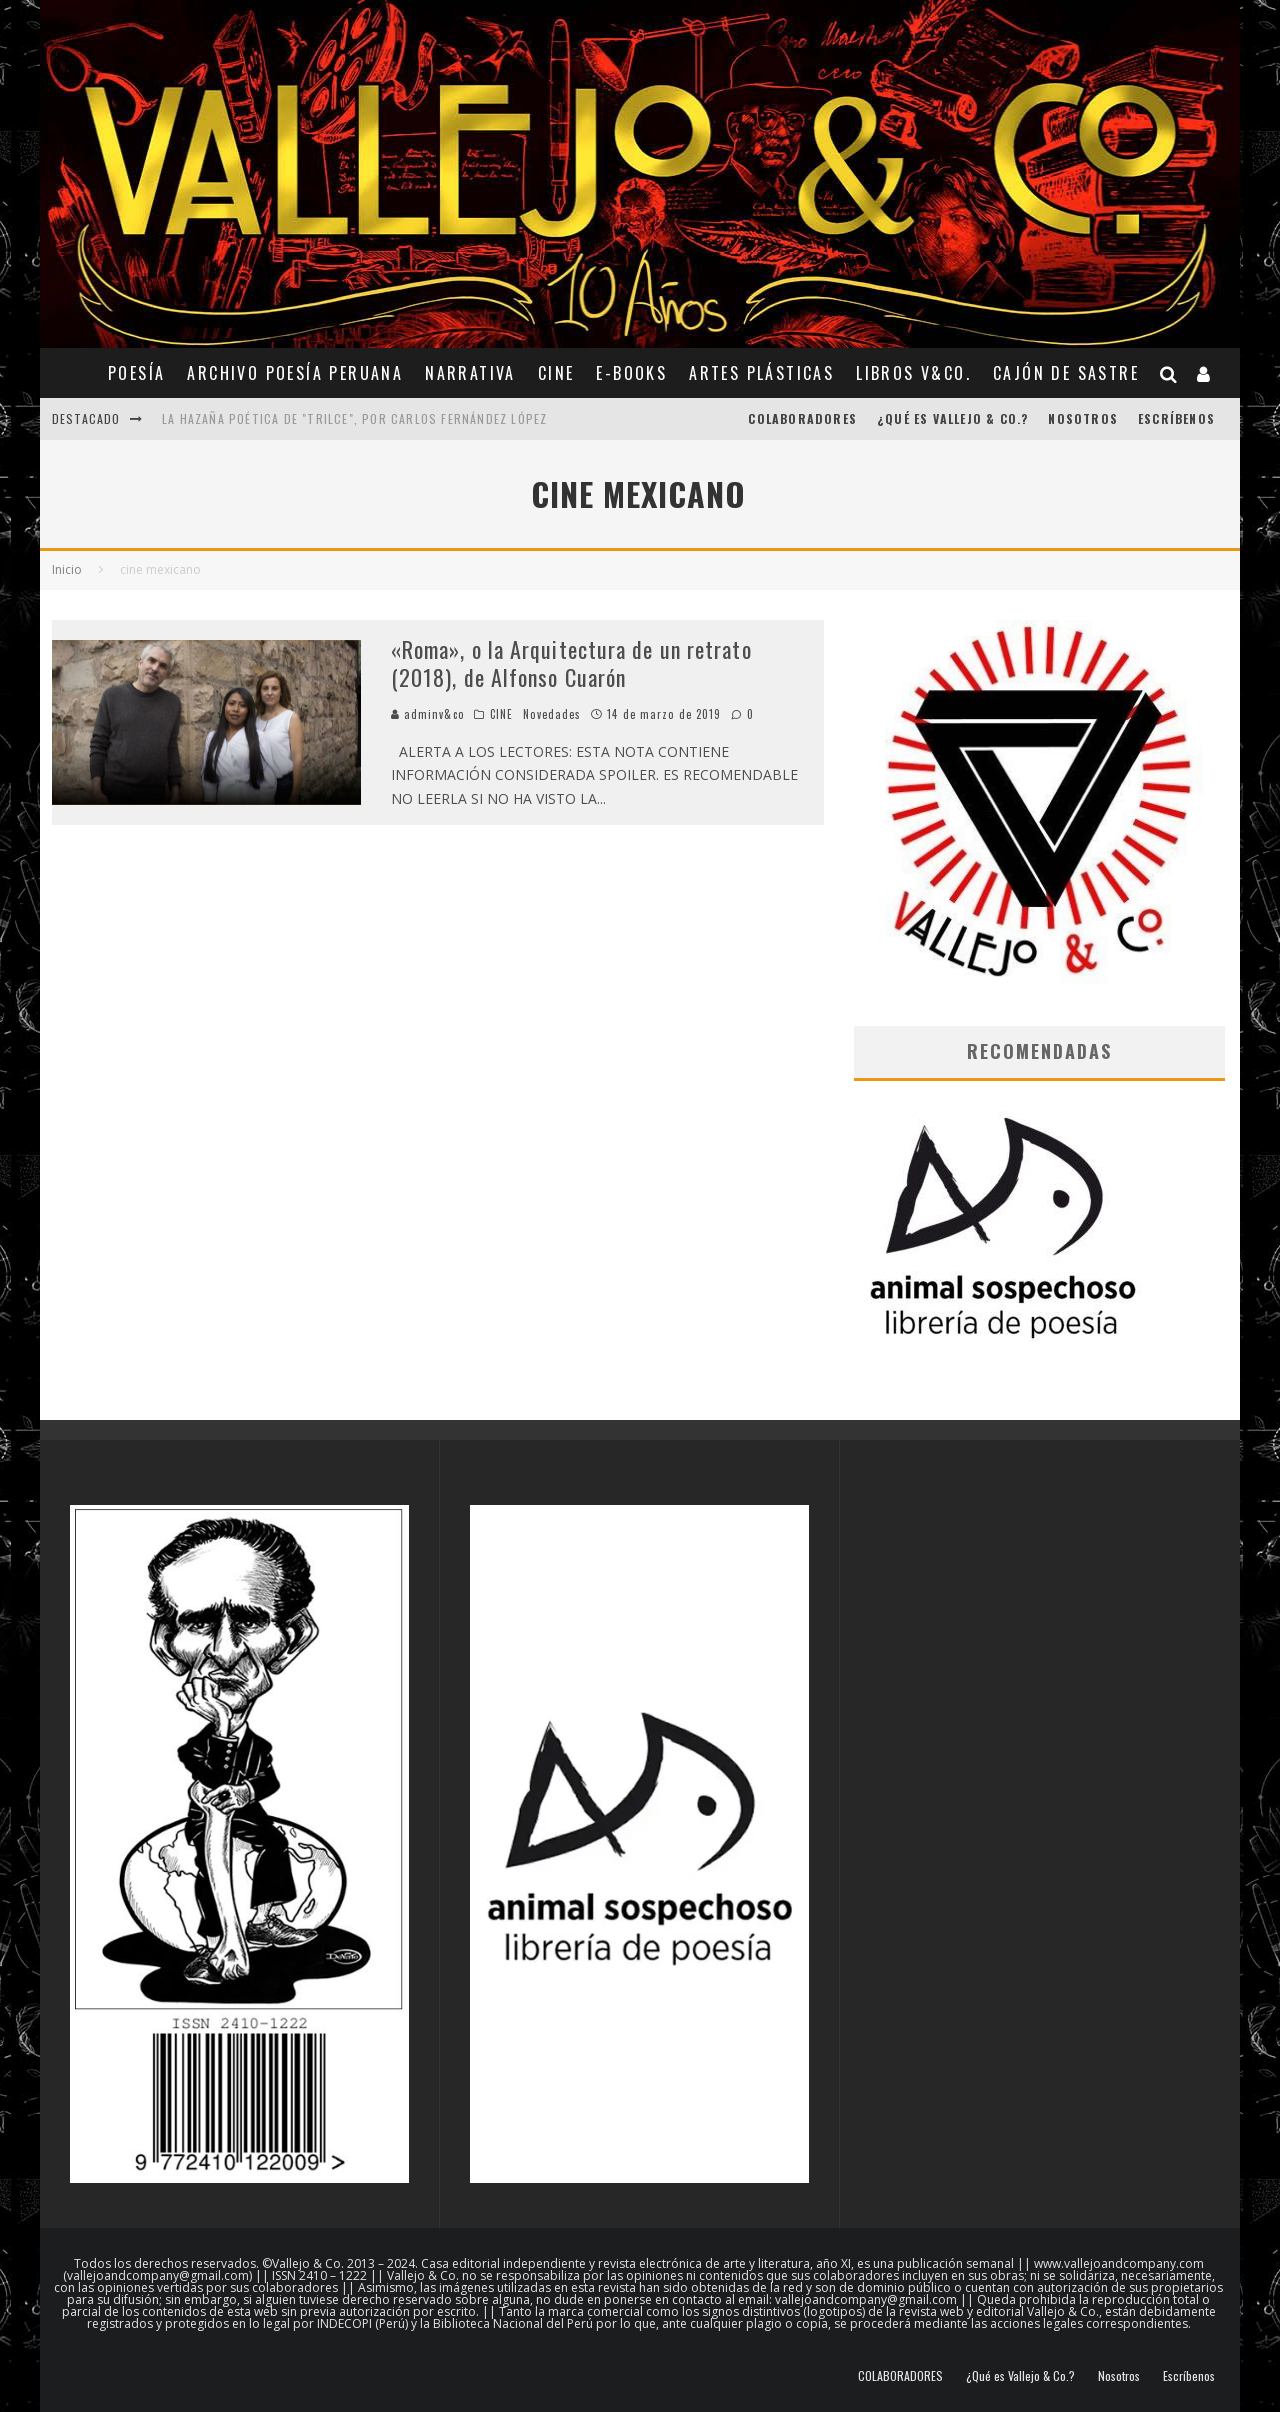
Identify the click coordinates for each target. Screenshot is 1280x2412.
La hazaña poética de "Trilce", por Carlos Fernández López (354, 418)
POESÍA (136, 373)
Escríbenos (1176, 418)
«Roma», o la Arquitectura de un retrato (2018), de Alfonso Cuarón (571, 663)
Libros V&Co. (913, 373)
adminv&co (427, 714)
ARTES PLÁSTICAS (761, 373)
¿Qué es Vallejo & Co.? (952, 418)
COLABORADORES (802, 418)
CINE (556, 373)
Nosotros (1083, 418)
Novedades (552, 714)
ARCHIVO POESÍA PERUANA (295, 373)
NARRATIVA (470, 373)
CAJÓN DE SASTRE (1066, 373)
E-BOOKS (631, 373)
